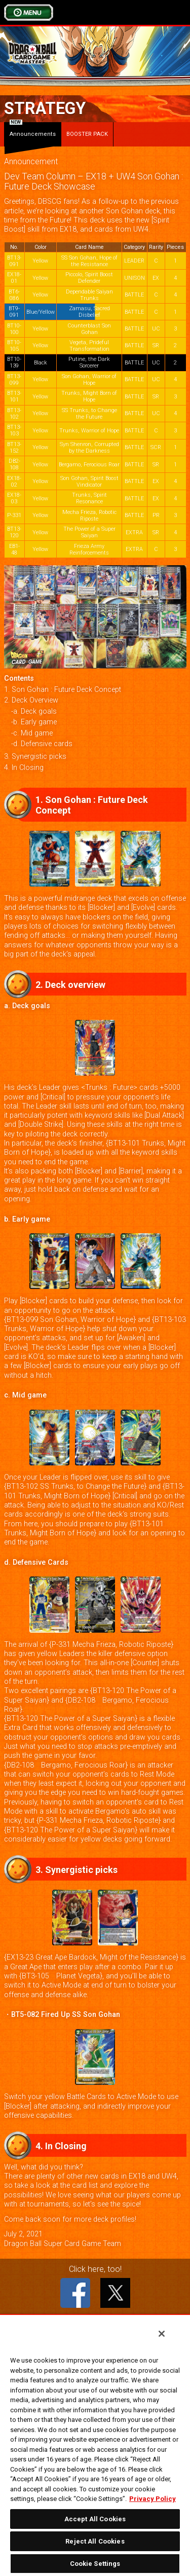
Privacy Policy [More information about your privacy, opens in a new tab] (152, 2499)
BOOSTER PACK (87, 134)
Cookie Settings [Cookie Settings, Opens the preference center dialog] (95, 2563)
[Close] (161, 2334)
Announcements (33, 129)
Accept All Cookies (95, 2519)
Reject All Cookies (94, 2541)
